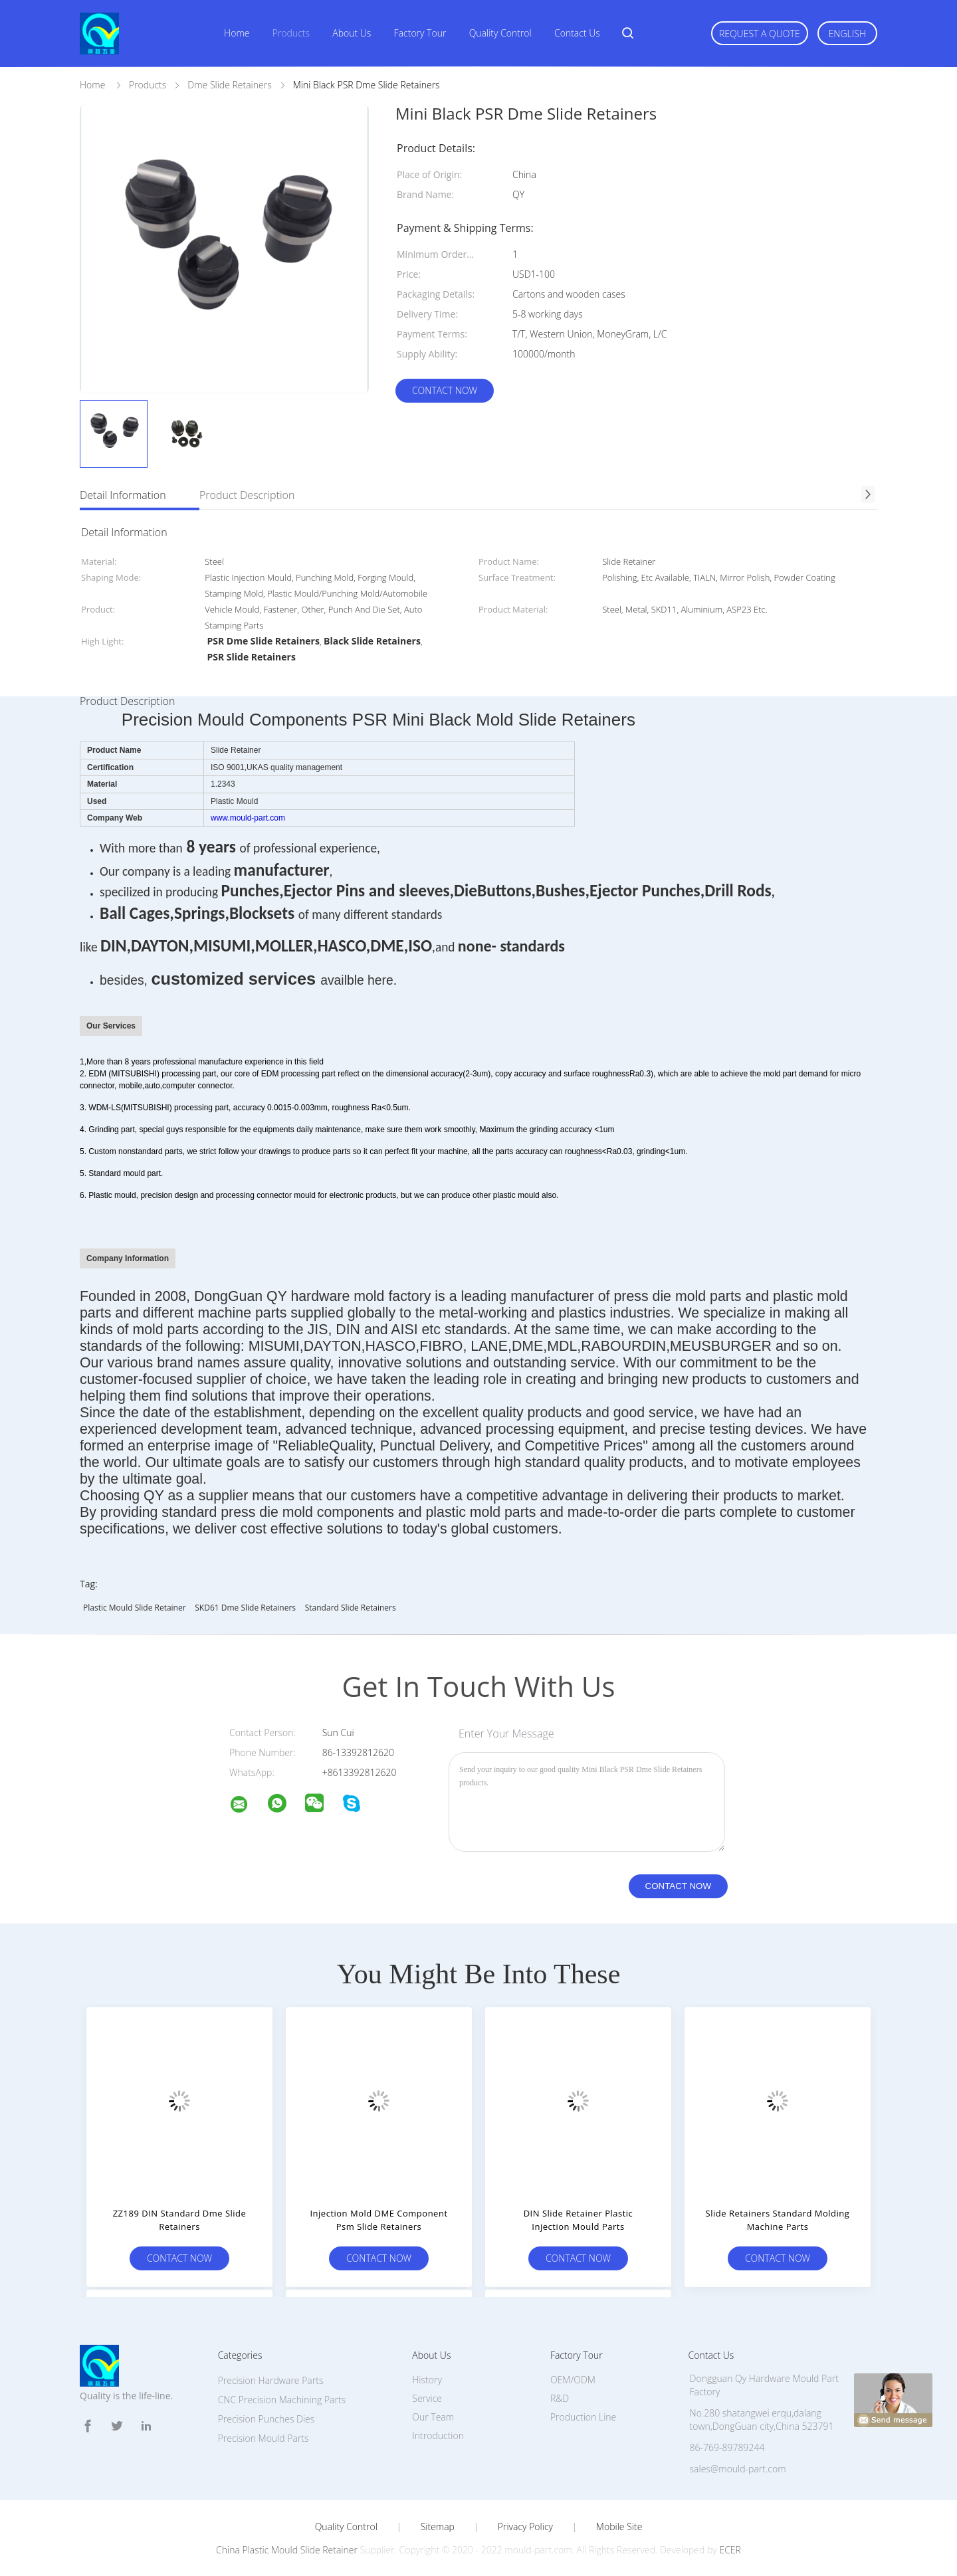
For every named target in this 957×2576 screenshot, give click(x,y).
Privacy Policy (525, 2526)
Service (427, 2398)
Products (291, 33)
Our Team (433, 2417)
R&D (559, 2398)
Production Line (583, 2417)
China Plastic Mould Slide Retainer (287, 2549)
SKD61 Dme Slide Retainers (245, 1607)
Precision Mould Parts (263, 2438)
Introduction (438, 2435)
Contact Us (577, 33)
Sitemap (438, 2526)
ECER (729, 2549)
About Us (351, 33)
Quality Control (500, 33)
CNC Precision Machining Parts (282, 2399)
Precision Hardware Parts (271, 2380)
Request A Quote (759, 33)
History (427, 2379)
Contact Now (444, 390)
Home (236, 33)
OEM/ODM (572, 2379)
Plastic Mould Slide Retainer (134, 1607)
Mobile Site (619, 2526)
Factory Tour (420, 33)
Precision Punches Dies (266, 2419)
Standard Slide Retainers (350, 1607)
